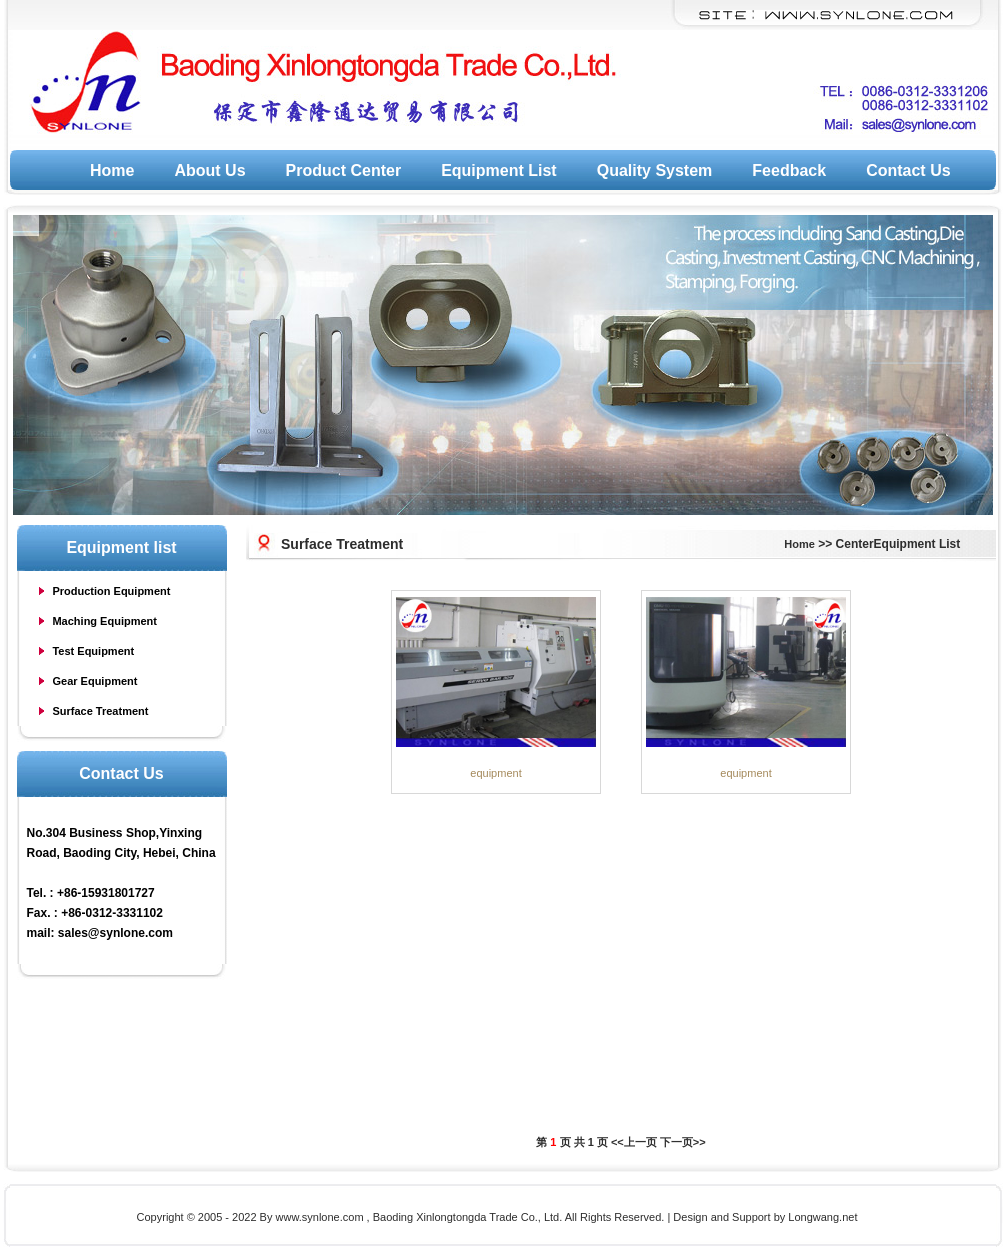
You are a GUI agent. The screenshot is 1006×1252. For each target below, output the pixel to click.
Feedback (789, 170)
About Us (209, 170)
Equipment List (499, 170)
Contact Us (908, 170)
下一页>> (683, 1142)
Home (112, 170)
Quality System (655, 170)
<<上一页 (634, 1142)
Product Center (344, 170)
